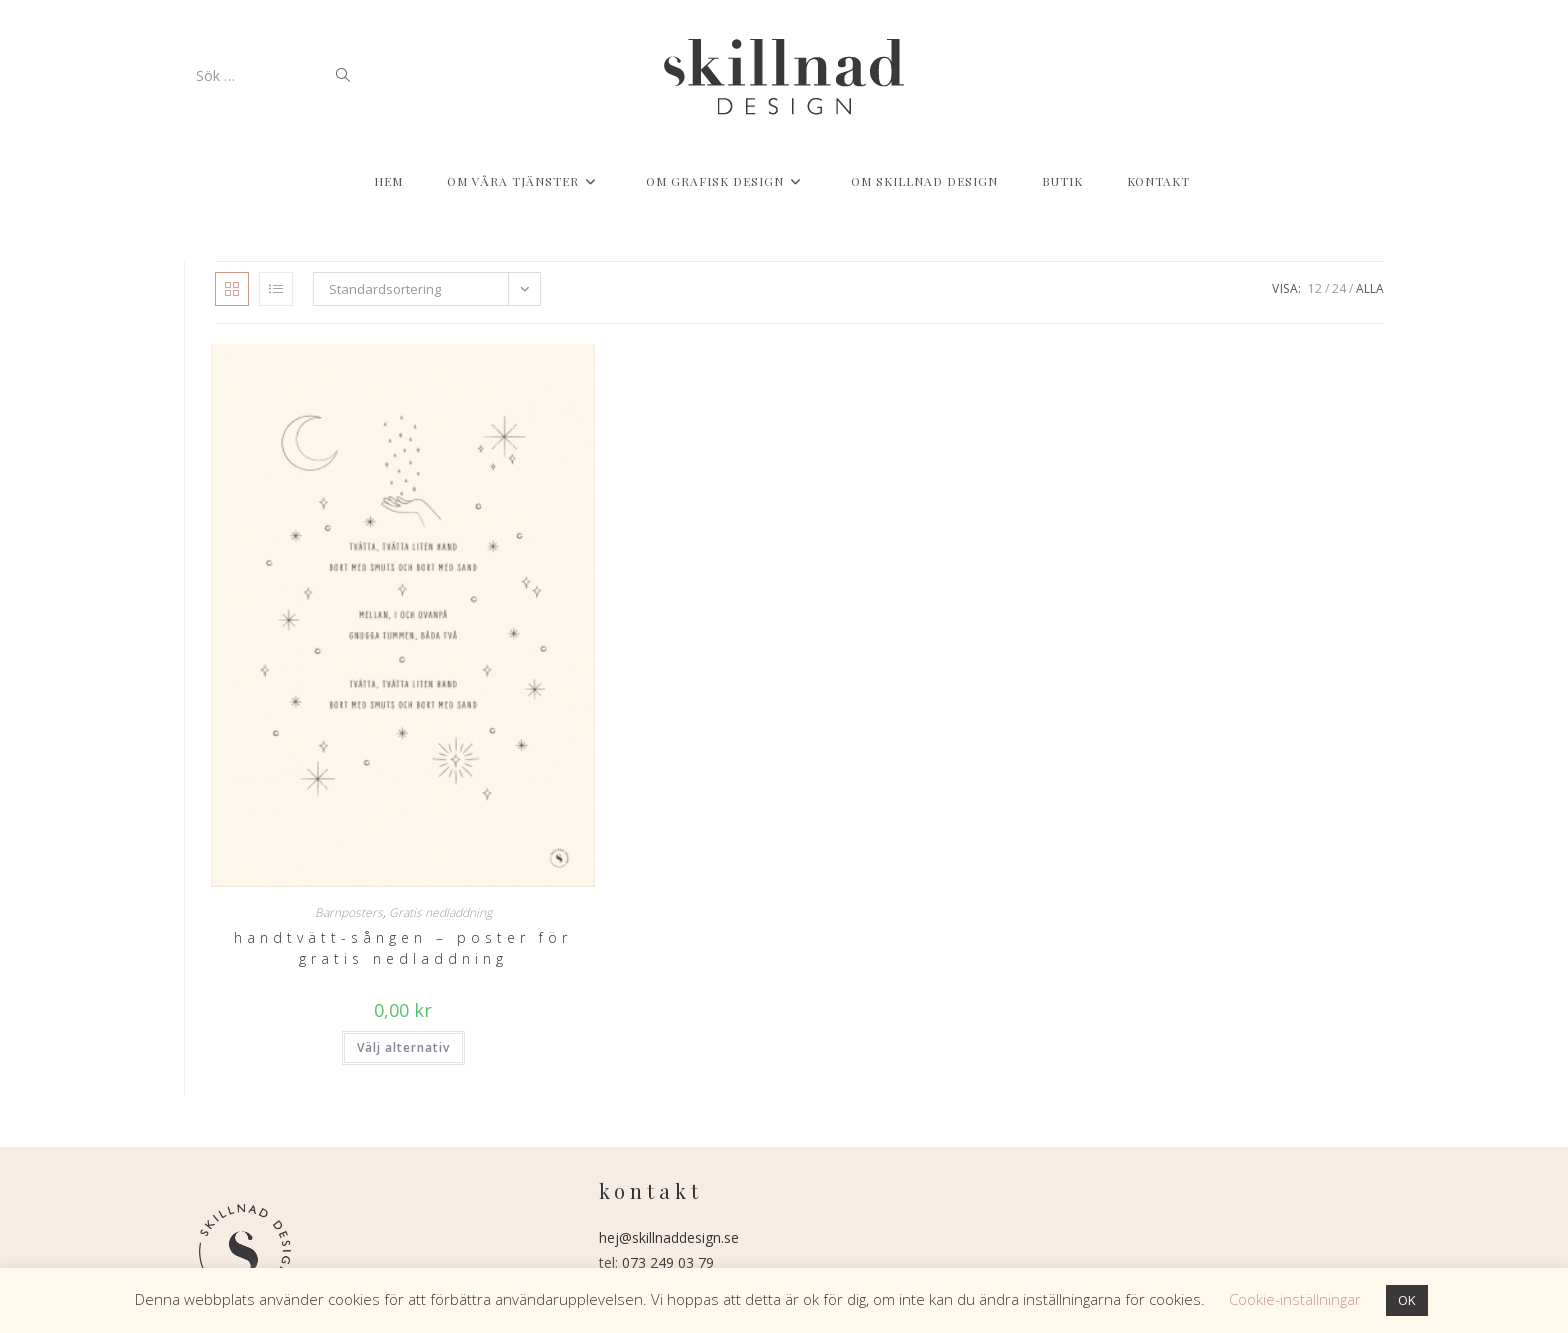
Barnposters (349, 912)
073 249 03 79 (668, 1262)
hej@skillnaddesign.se (669, 1237)
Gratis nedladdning (440, 912)
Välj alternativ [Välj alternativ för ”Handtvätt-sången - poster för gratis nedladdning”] (403, 1047)
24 (1339, 288)
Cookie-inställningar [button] (1295, 1299)
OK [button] (1407, 1300)
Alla (1370, 288)
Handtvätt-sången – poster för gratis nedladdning (403, 948)
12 (1315, 288)
